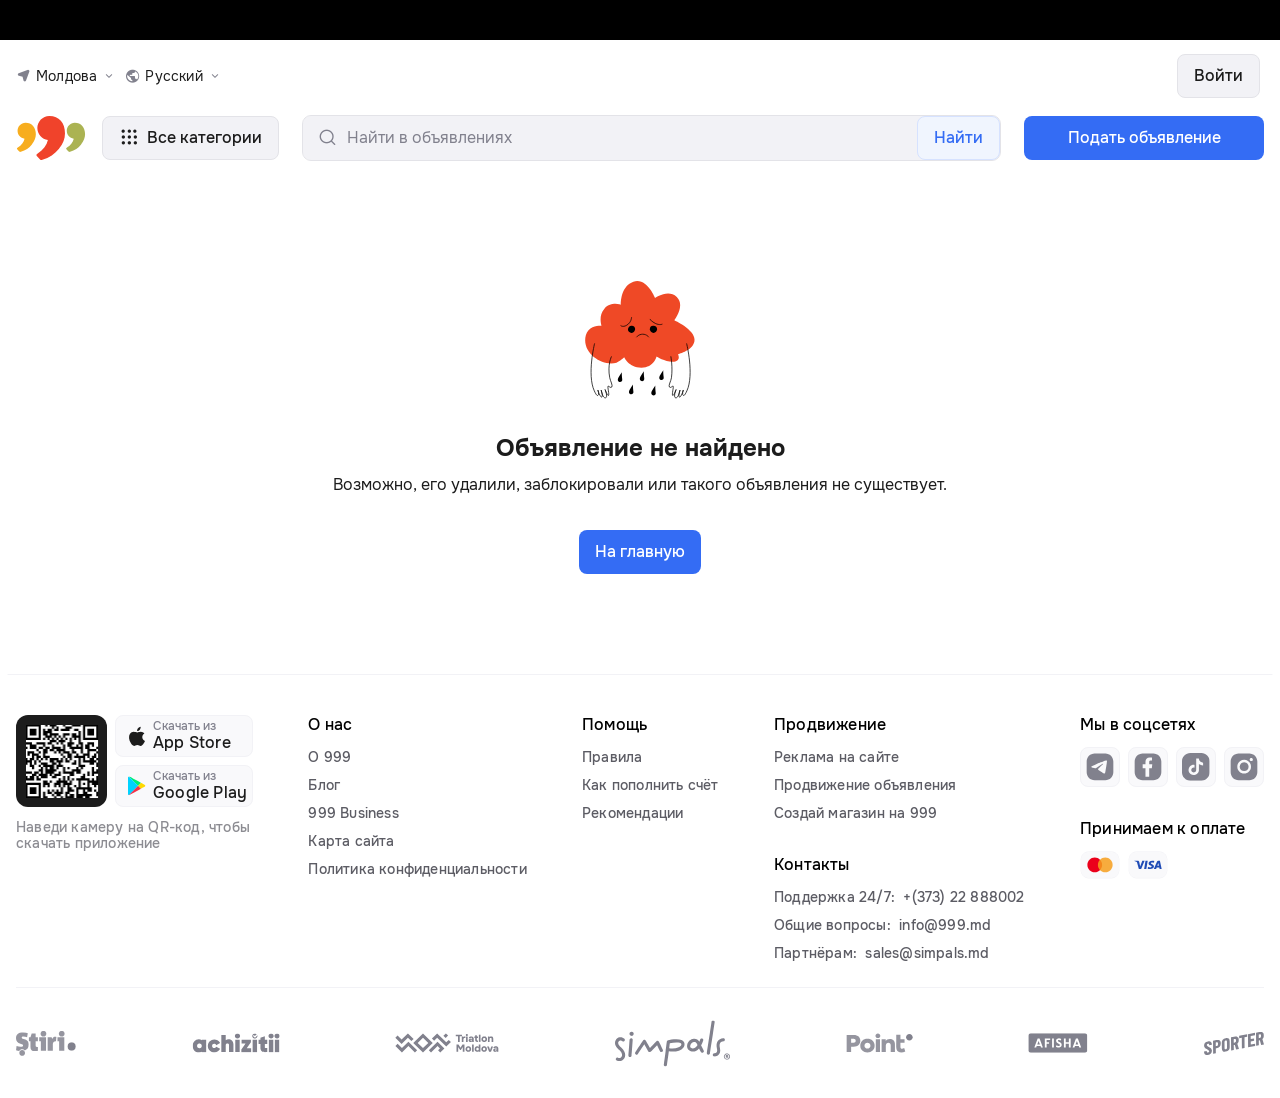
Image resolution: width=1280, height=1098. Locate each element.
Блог (324, 785)
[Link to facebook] (1148, 767)
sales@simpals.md (927, 953)
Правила (612, 757)
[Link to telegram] (1100, 767)
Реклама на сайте (836, 757)
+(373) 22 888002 (963, 897)
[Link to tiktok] (1196, 767)
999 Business (353, 813)
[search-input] (651, 138)
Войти (1218, 75)
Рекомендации (632, 813)
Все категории (190, 137)
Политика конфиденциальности (417, 869)
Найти (958, 137)
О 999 (329, 757)
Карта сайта (351, 841)
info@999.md (945, 925)
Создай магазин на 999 (855, 813)
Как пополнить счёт (650, 785)
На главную (640, 551)
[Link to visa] (1148, 865)
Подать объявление (1144, 137)
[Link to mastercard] (1100, 865)
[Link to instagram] (1244, 767)
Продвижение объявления (865, 785)
